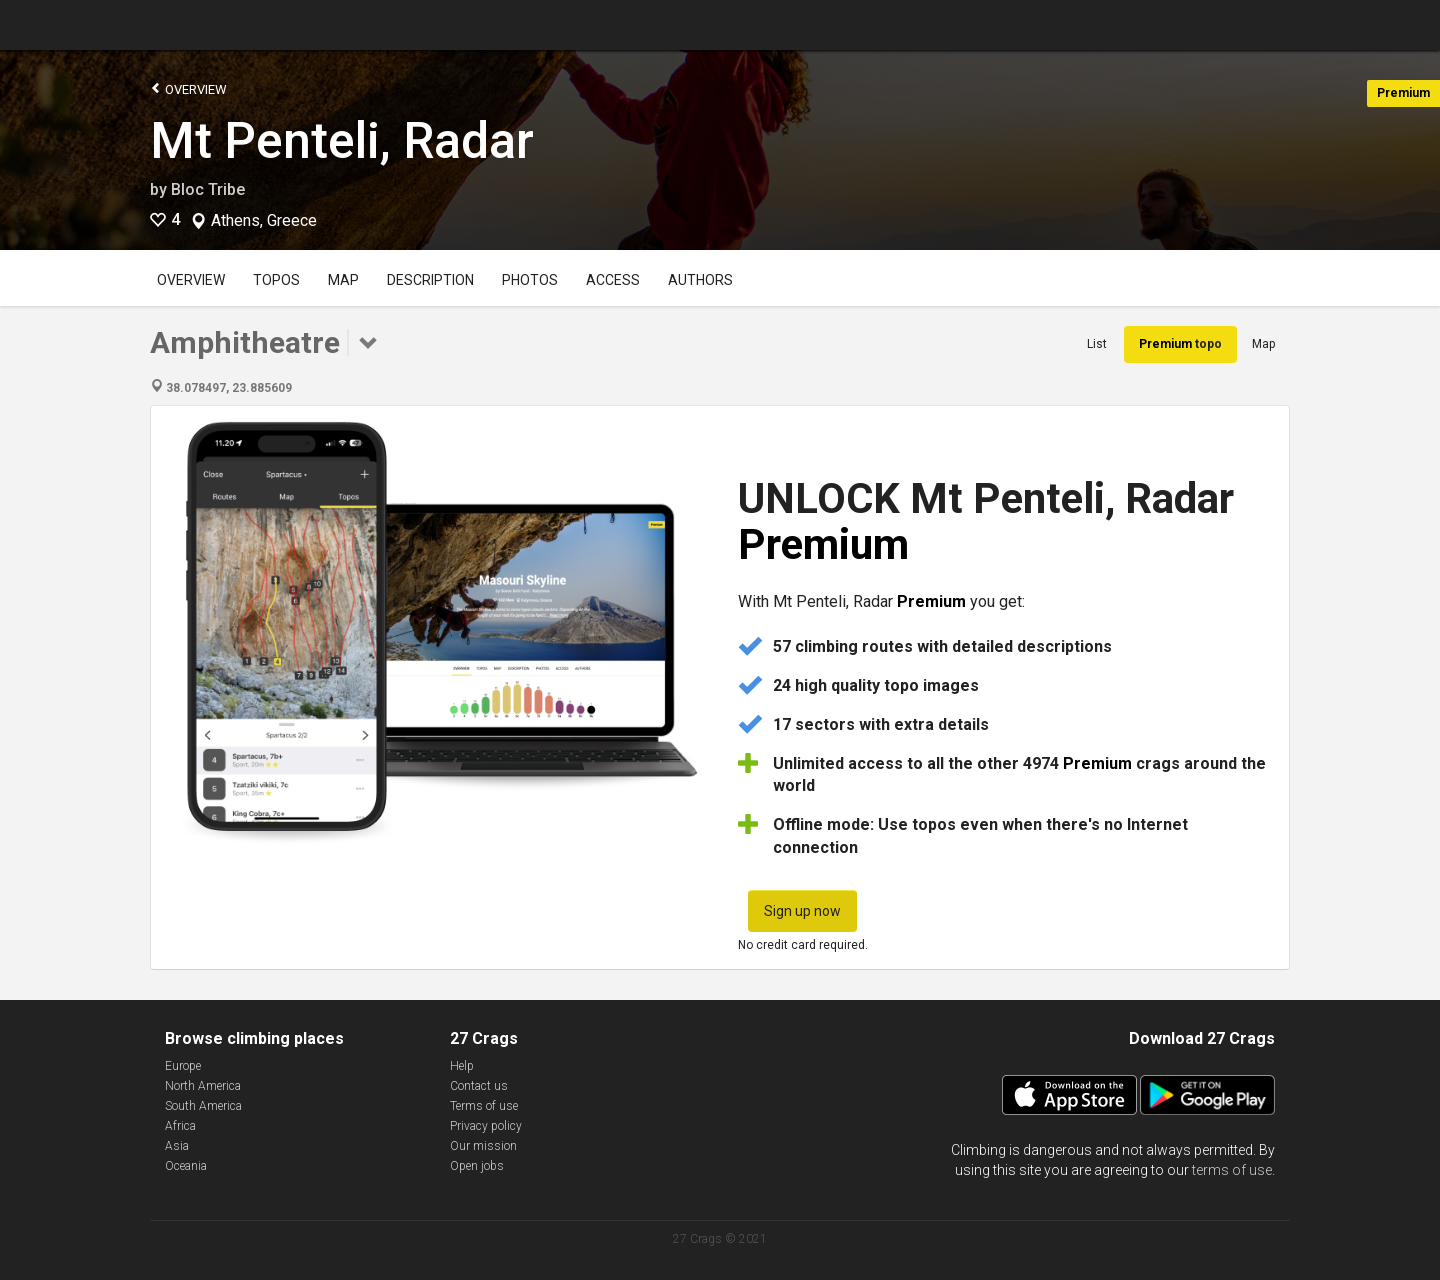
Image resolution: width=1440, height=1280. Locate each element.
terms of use (1232, 1170)
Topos (276, 280)
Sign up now (802, 911)
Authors (700, 280)
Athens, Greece (264, 221)
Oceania (186, 1166)
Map (343, 280)
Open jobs (477, 1166)
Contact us (479, 1086)
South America (203, 1106)
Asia (177, 1146)
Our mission (483, 1146)
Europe (183, 1066)
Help (462, 1066)
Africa (180, 1126)
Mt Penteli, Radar (342, 141)
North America (203, 1086)
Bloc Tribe (208, 189)
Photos (530, 280)
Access (613, 280)
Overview (188, 88)
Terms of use (484, 1106)
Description (430, 280)
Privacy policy (486, 1126)
